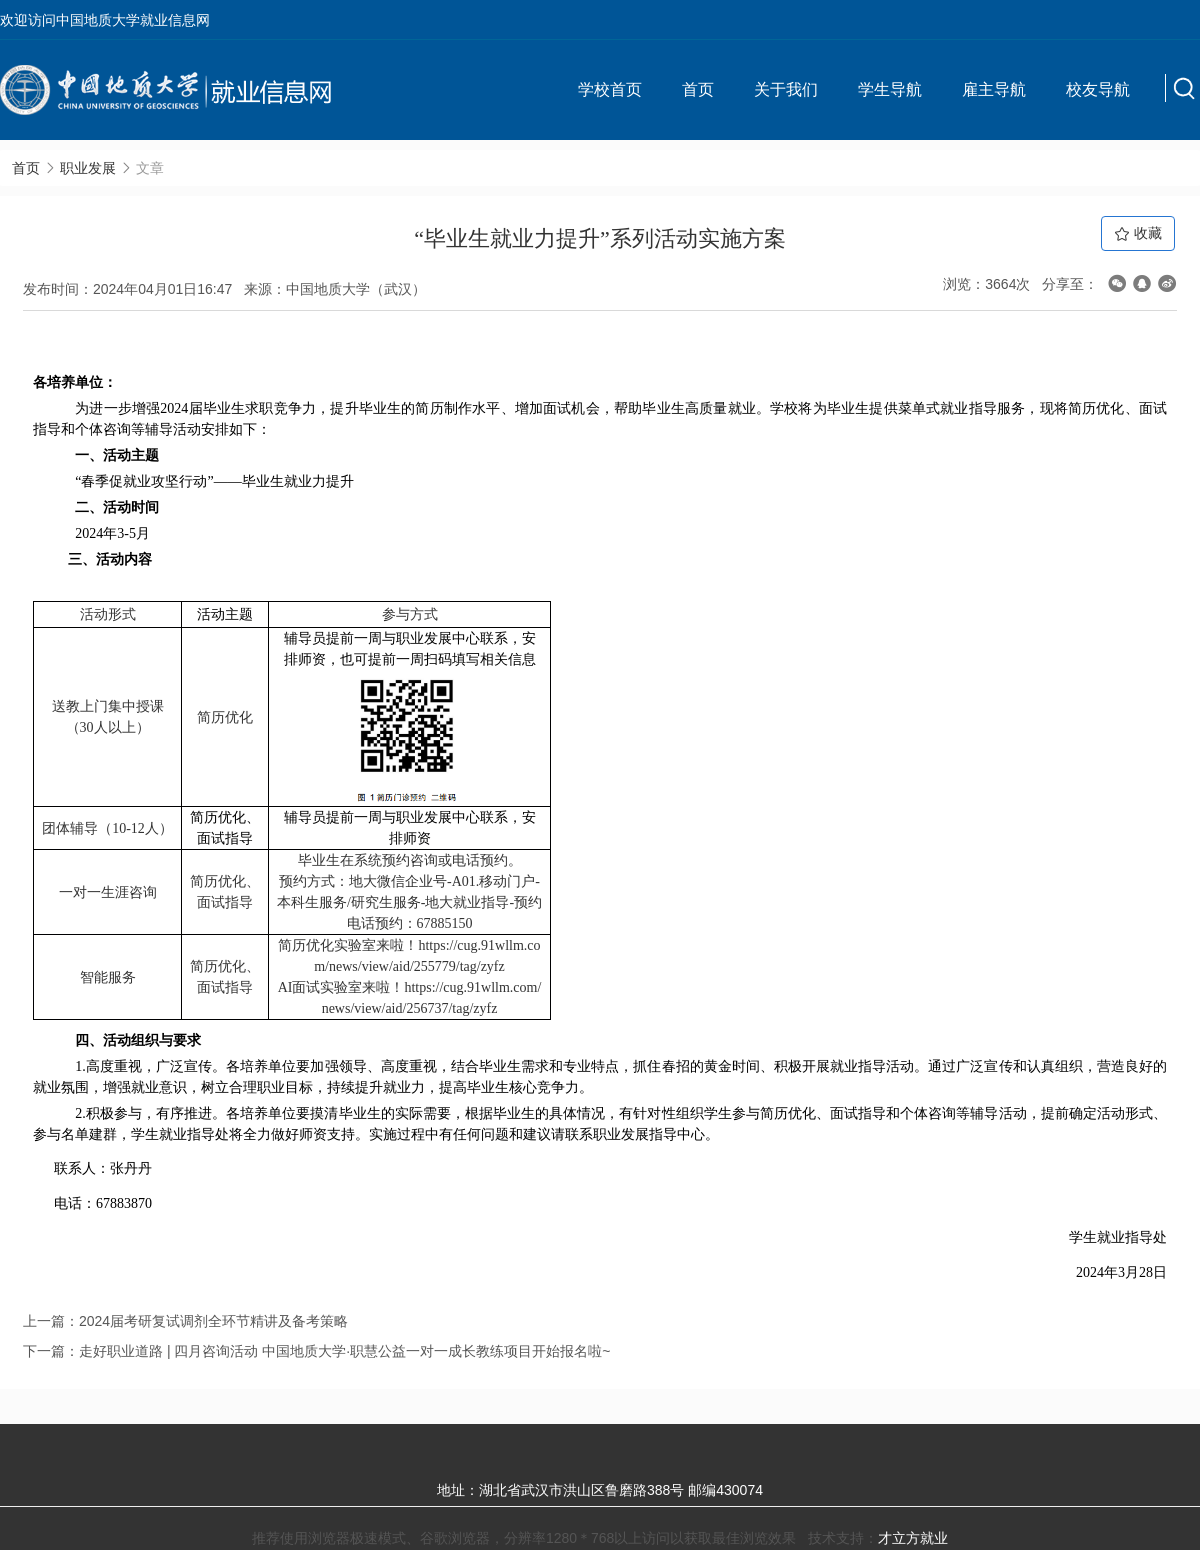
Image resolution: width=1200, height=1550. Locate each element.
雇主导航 (994, 89)
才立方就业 (913, 1538)
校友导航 (1098, 89)
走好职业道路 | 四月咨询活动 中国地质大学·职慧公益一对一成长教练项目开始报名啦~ (344, 1351)
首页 (698, 89)
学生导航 (890, 89)
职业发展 (88, 168)
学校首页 (610, 89)
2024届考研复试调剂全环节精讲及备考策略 (213, 1321)
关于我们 (786, 89)
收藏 (1138, 233)
